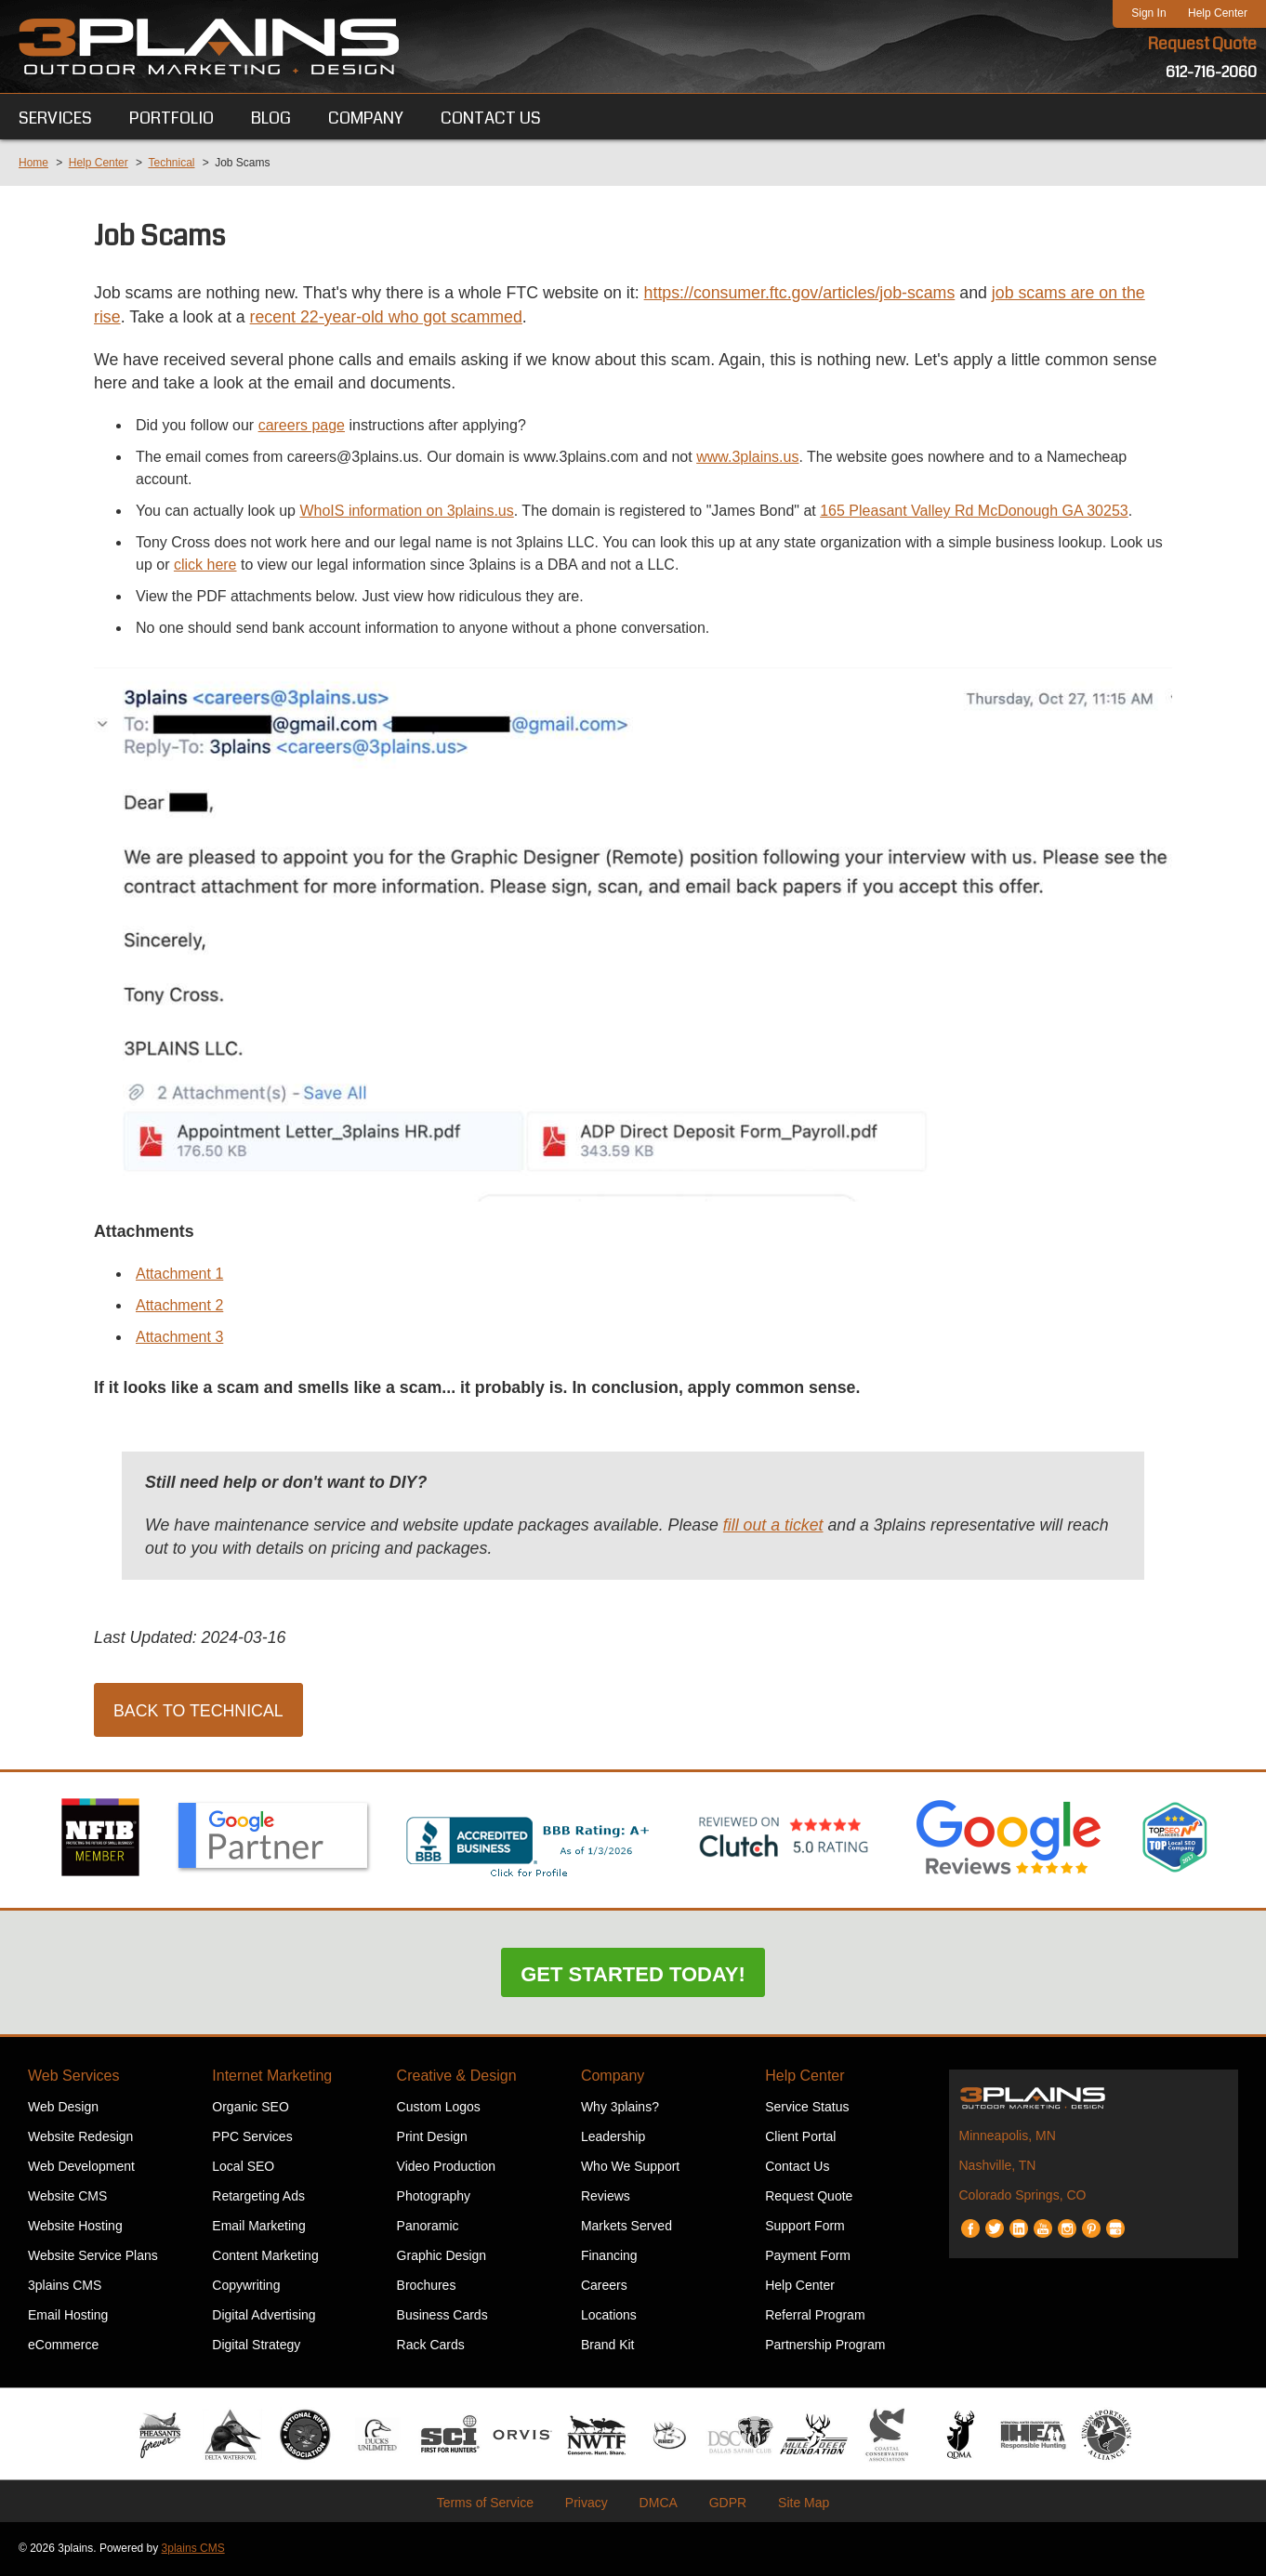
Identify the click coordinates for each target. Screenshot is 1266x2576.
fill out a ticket (781, 1527)
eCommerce (63, 2346)
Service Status (807, 2108)
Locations (609, 2316)
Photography (433, 2197)
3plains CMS (64, 2287)
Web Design (63, 2108)
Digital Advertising (263, 2316)
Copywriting (246, 2287)
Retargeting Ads (258, 2197)
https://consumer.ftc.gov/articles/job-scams (808, 293)
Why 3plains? (620, 2108)
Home (33, 162)
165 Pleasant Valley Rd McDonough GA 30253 (974, 511)
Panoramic (428, 2227)
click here (205, 565)
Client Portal (800, 2138)
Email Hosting (68, 2316)
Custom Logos (439, 2108)
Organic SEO (250, 2108)
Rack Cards (431, 2346)
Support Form (805, 2227)
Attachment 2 (179, 1306)
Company (612, 2077)
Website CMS (67, 2197)
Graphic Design (442, 2257)
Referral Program (814, 2316)
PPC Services (252, 2138)
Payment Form (808, 2257)
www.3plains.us (747, 458)
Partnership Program (825, 2346)
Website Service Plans (93, 2257)
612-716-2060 (1211, 72)
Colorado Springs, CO (1022, 2196)
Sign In (1148, 13)
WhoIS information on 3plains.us (406, 511)
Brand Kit (608, 2346)
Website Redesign (80, 2138)
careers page (301, 426)
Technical (171, 162)
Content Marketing (265, 2257)
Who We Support (630, 2168)
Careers (604, 2287)
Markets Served (626, 2227)
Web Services (73, 2077)
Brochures (426, 2287)
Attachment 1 (179, 1274)
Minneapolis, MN (1006, 2137)
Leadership (613, 2138)
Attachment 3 (179, 1338)
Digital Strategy (256, 2346)
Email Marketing (258, 2227)
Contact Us (797, 2168)
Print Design (432, 2138)
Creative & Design (457, 2077)
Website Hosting (75, 2227)
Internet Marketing (272, 2077)
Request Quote (1202, 45)
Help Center (1217, 13)
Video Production (446, 2168)
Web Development (81, 2168)
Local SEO (243, 2168)
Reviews (605, 2197)
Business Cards (442, 2316)
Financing (609, 2257)
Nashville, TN (996, 2167)
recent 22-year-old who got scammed (390, 318)
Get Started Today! (633, 1976)
